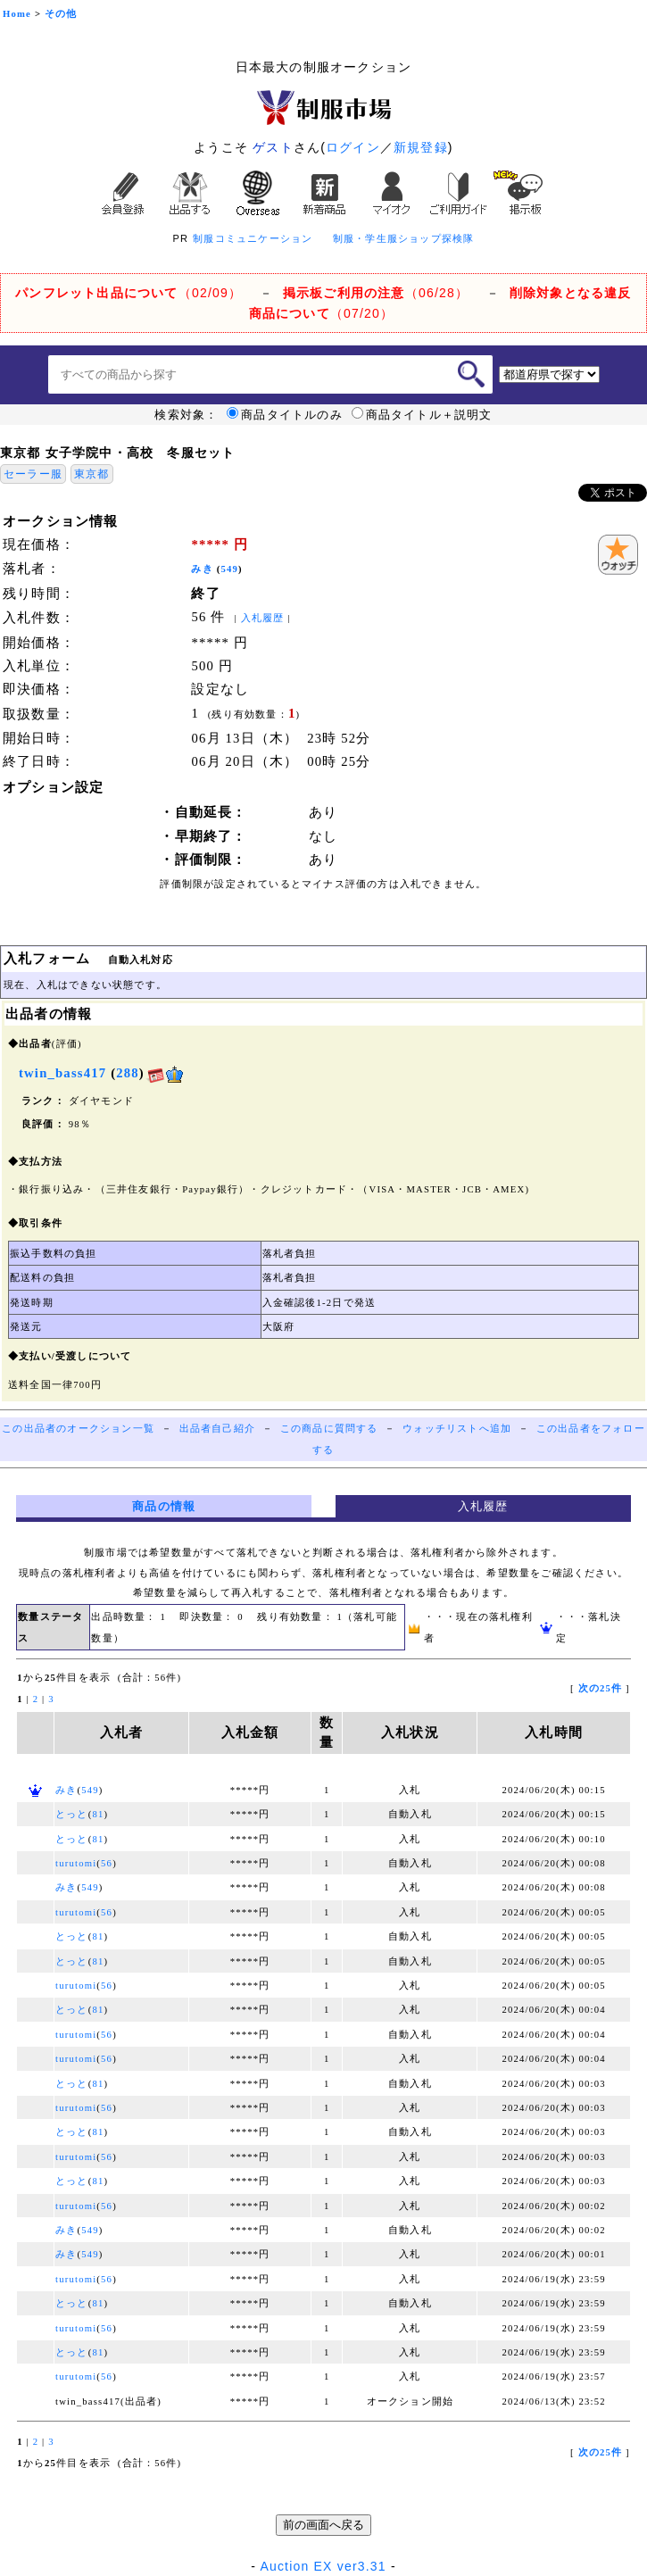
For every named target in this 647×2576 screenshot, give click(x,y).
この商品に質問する (329, 1428)
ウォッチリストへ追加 (456, 1428)
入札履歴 (263, 618)
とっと (71, 1814)
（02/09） (128, 293)
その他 (61, 14)
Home (17, 14)
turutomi (75, 1863)
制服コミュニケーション (252, 238)
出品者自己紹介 (217, 1428)
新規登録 (421, 147)
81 (98, 1814)
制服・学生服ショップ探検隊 (404, 238)
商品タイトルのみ (285, 415)
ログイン (353, 147)
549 (230, 569)
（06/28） (376, 293)
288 (127, 1073)
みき (201, 569)
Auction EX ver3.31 (323, 2566)
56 (106, 1863)
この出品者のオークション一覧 (78, 1428)
